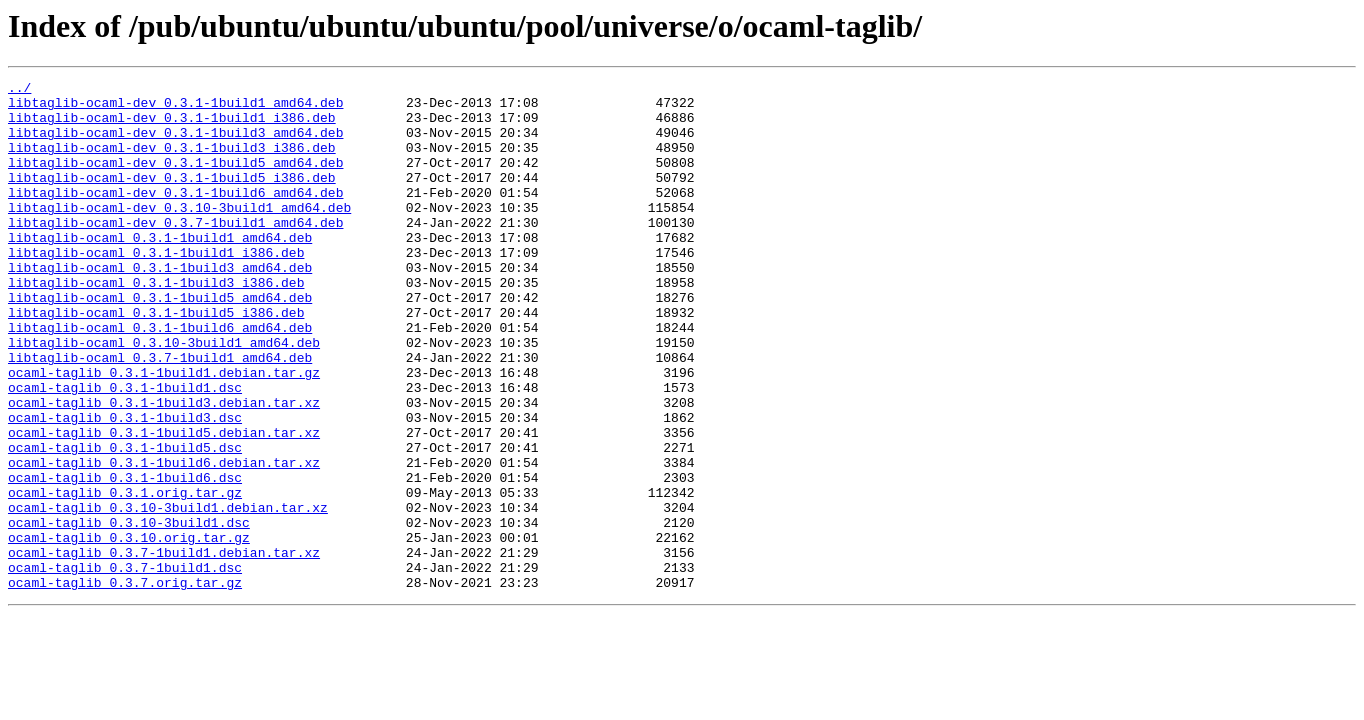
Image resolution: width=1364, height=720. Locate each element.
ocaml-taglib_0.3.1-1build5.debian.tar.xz (164, 504)
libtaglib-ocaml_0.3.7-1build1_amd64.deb (160, 414)
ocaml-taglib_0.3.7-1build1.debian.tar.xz (164, 648)
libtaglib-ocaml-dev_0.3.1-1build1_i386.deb (172, 126)
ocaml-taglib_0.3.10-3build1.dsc (129, 612)
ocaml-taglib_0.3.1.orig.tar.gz (125, 576)
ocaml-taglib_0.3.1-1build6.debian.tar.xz (164, 540)
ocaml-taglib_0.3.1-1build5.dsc (125, 522)
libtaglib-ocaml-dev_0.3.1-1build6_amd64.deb (175, 216)
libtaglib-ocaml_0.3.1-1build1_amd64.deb (160, 270)
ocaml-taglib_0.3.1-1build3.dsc (125, 486)
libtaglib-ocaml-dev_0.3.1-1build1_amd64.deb (175, 108)
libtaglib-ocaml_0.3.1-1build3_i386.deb (156, 324)
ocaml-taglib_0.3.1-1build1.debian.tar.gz (164, 432)
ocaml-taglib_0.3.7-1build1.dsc (125, 666)
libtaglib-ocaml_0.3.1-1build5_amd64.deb (160, 342)
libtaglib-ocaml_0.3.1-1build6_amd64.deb (160, 378)
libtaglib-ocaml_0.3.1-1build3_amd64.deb (160, 306)
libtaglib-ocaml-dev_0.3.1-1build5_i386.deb (172, 198)
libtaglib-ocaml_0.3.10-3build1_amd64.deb (164, 396)
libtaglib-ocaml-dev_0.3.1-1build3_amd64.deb (175, 144)
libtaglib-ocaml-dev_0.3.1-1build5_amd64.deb (175, 180)
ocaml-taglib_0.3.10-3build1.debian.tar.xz (168, 594)
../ (19, 90)
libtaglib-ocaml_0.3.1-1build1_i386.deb (156, 288)
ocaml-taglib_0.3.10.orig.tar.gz (129, 630)
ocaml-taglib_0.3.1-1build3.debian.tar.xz (164, 468)
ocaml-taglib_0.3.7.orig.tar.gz (125, 684)
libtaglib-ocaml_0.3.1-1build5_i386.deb (156, 360)
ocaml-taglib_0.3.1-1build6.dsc (125, 558)
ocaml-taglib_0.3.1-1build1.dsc (125, 450)
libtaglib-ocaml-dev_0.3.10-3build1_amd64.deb (179, 234)
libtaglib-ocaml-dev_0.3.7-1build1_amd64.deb (175, 252)
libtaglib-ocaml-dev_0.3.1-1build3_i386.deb (172, 162)
